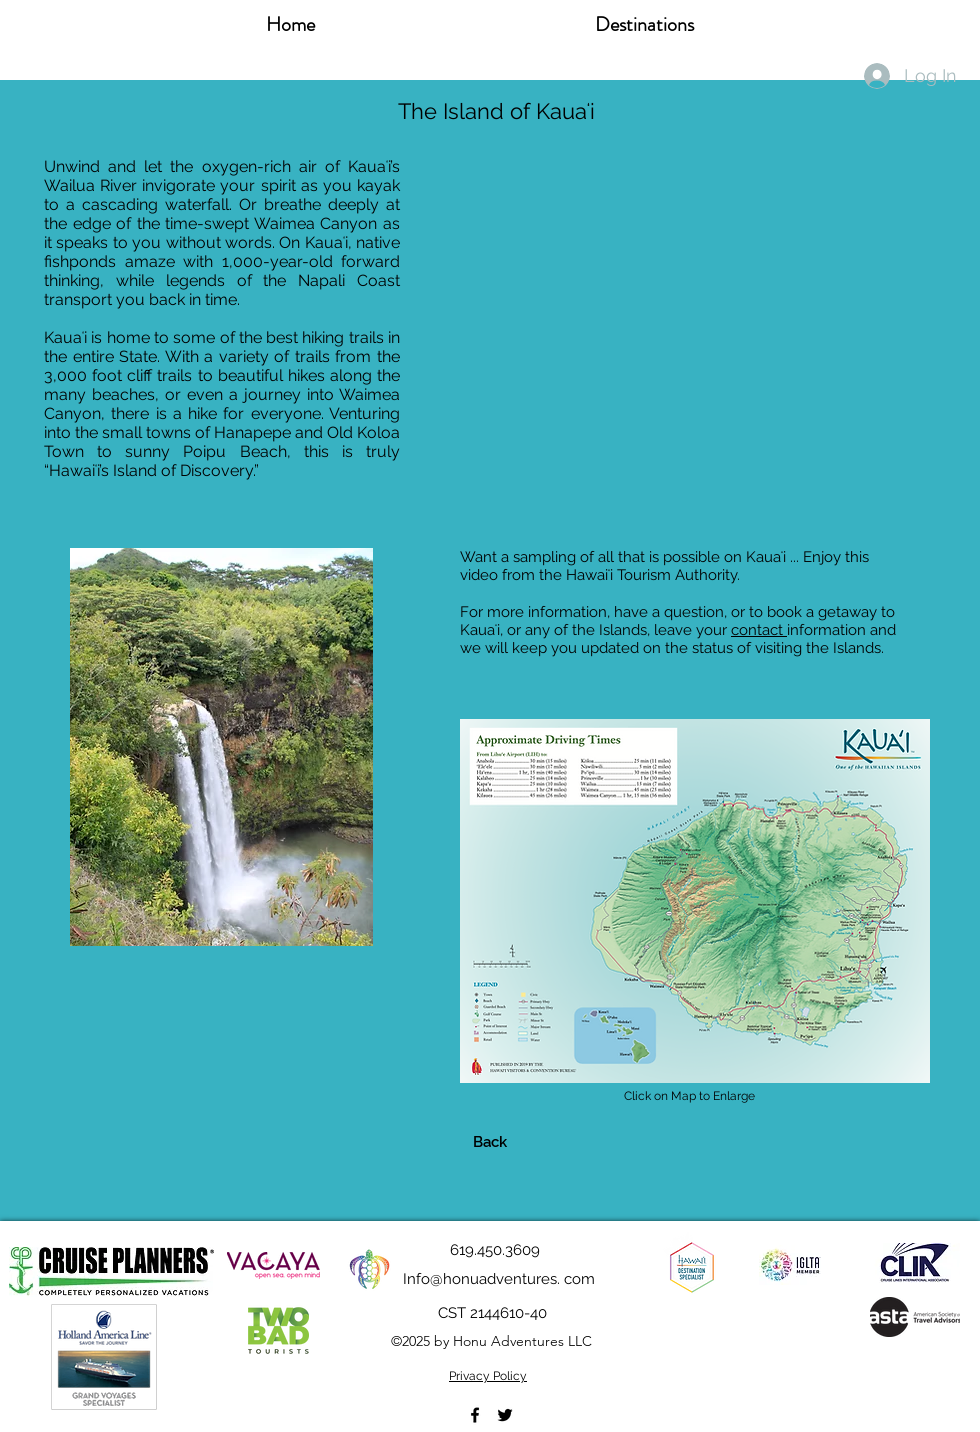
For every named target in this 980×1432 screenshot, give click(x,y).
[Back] (490, 1142)
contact (759, 630)
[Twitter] (505, 1415)
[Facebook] (475, 1415)
